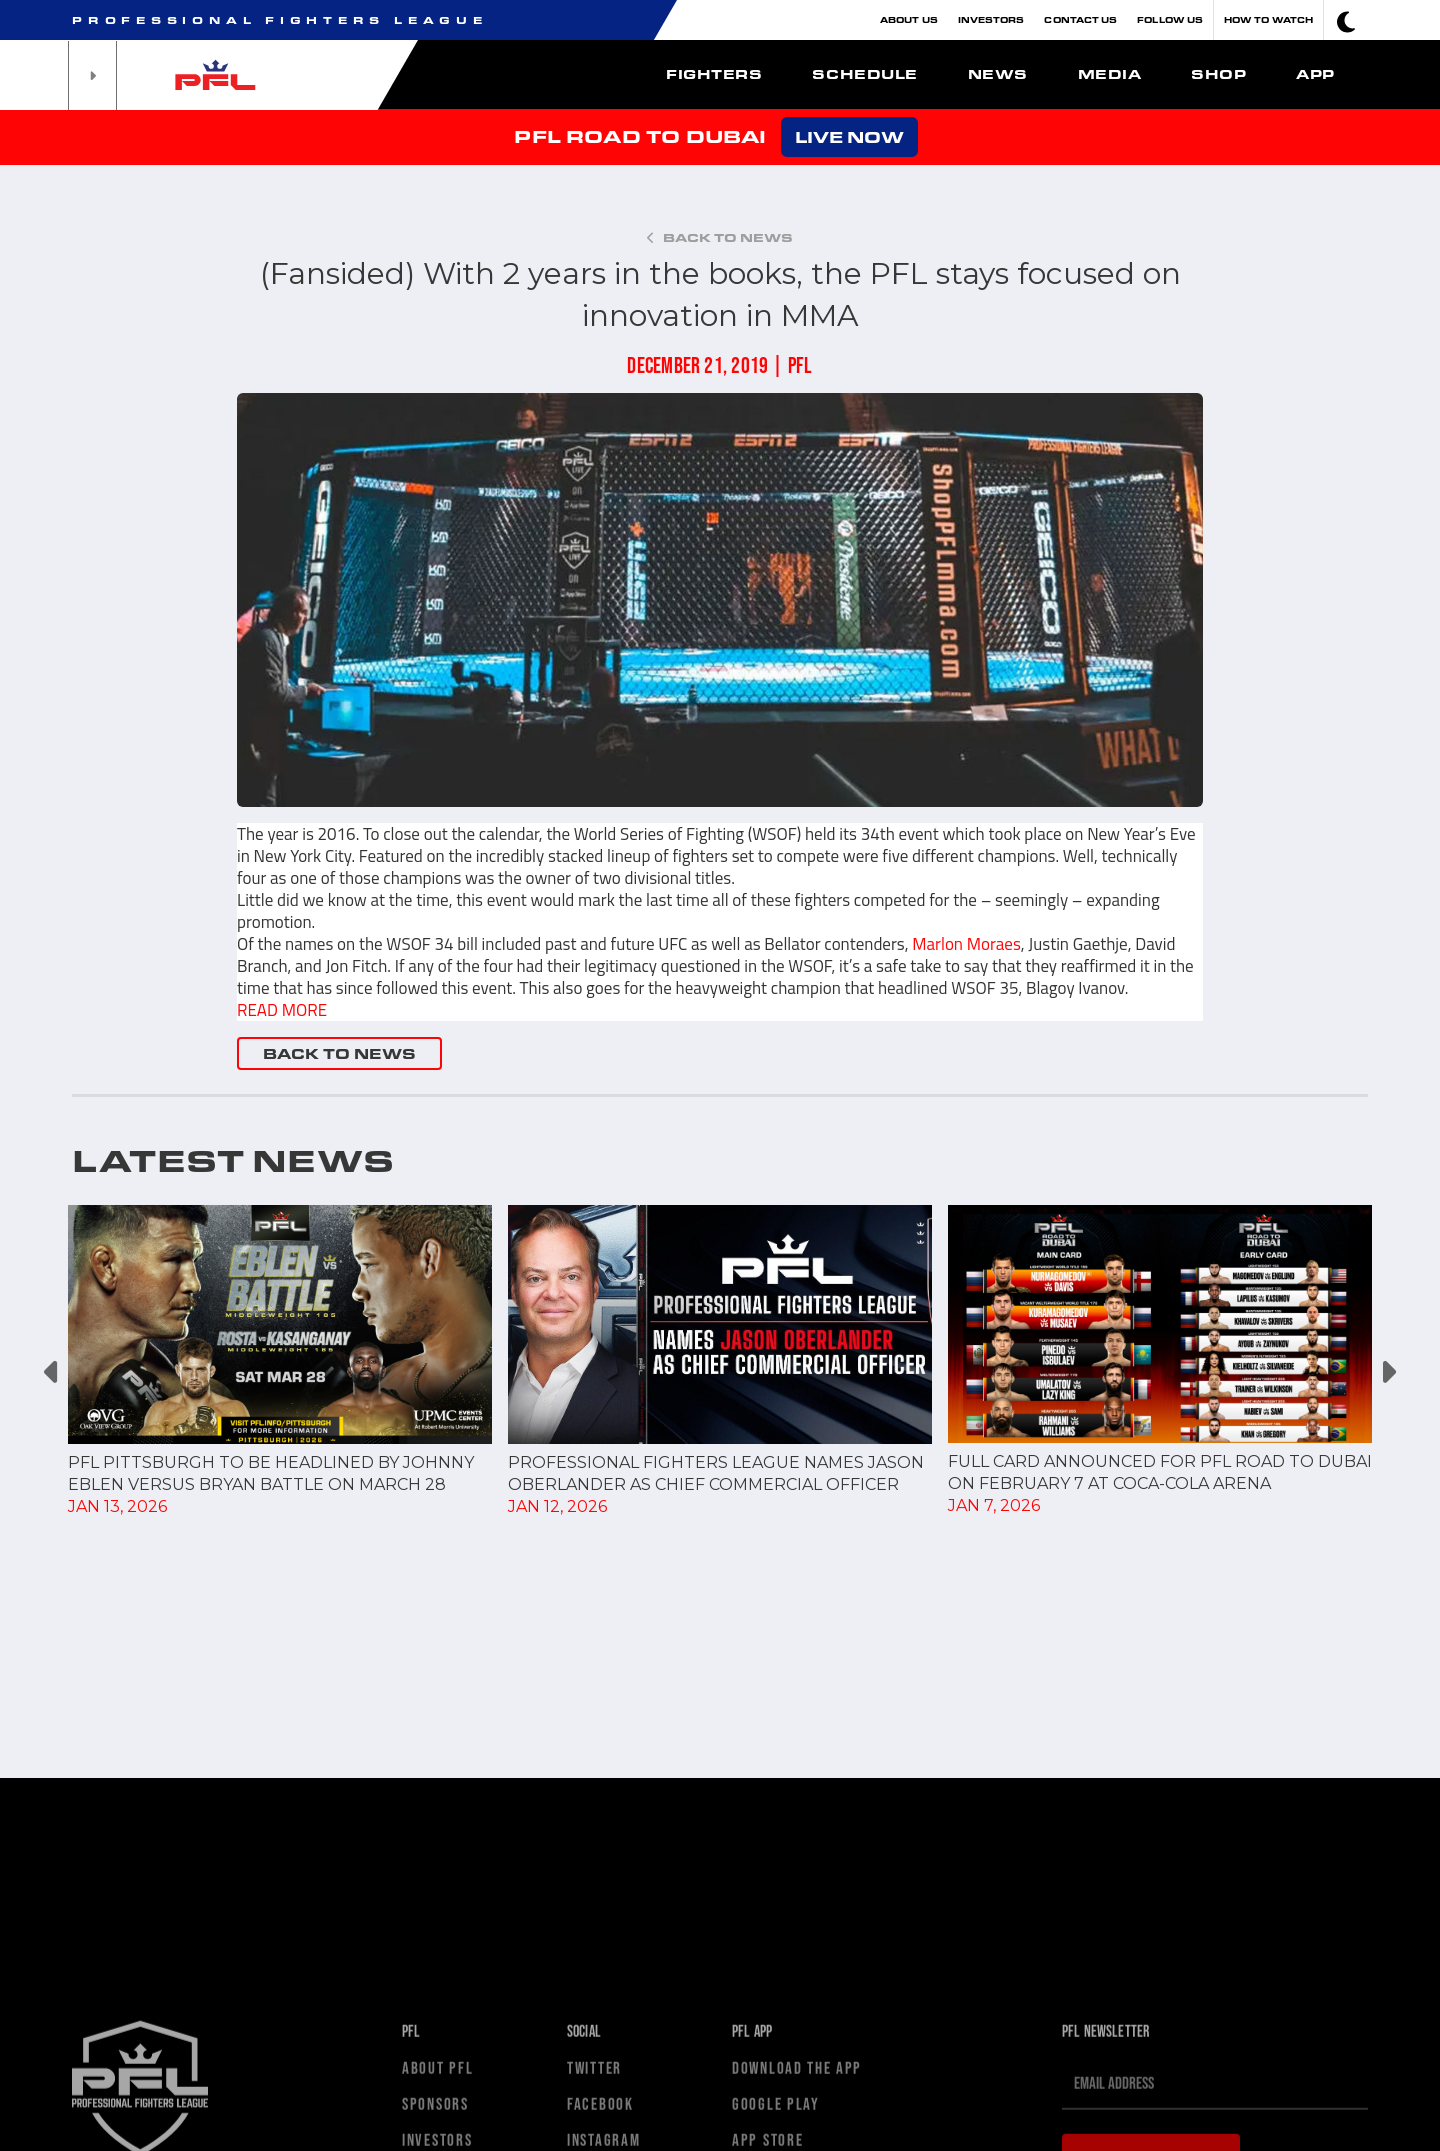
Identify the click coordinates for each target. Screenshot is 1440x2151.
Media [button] (1110, 74)
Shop (1218, 74)
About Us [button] (909, 19)
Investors (991, 19)
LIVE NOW (849, 136)
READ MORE (282, 1010)
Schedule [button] (864, 74)
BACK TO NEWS (339, 1053)
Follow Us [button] (1170, 19)
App (1315, 74)
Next (1387, 1372)
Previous (52, 1372)
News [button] (998, 74)
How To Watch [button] (1268, 19)
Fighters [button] (714, 74)
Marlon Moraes (966, 944)
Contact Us (1080, 19)
